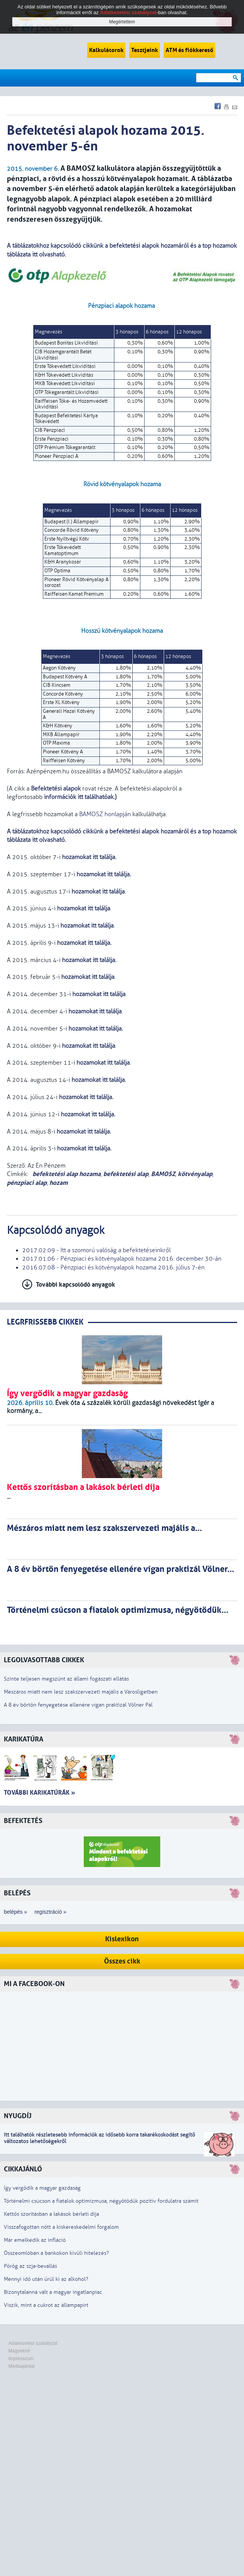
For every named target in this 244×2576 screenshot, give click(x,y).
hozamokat (82, 1148)
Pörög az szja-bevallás (30, 2266)
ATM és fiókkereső (189, 50)
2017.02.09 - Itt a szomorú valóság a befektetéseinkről (96, 1250)
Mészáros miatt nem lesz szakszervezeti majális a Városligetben (81, 1692)
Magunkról (19, 2351)
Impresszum (20, 2358)
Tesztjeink (144, 50)
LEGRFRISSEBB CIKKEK (45, 1322)
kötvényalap (195, 1174)
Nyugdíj (17, 2116)
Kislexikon (122, 1939)
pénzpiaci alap (27, 1182)
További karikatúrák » (39, 1792)
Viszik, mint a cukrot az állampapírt (46, 2305)
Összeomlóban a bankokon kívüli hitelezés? (56, 2253)
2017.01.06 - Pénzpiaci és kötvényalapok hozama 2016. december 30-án (121, 1258)
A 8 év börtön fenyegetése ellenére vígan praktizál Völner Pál (78, 1705)
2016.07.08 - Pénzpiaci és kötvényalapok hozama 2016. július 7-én (113, 1267)
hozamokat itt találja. (89, 857)
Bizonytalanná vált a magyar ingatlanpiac (53, 2292)
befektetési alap (125, 1174)
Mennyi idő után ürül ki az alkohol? (46, 2279)
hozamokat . (88, 1114)
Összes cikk (122, 1961)
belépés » (15, 1912)
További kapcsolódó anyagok (75, 1284)
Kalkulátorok (106, 50)
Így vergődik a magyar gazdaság (42, 2188)
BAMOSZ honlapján (105, 814)
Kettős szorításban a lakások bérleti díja (51, 2214)
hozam (58, 1182)
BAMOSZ (163, 1174)
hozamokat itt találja (98, 994)
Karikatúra (23, 1739)
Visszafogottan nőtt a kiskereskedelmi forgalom (61, 2227)
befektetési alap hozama (66, 1174)
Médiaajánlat (21, 2366)
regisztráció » (50, 1912)
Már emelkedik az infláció (35, 2240)
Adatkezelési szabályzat (32, 2343)
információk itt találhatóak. (78, 797)
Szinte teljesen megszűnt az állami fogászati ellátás (66, 1679)
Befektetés (23, 1821)
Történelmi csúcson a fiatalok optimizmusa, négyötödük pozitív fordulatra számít (101, 2201)
